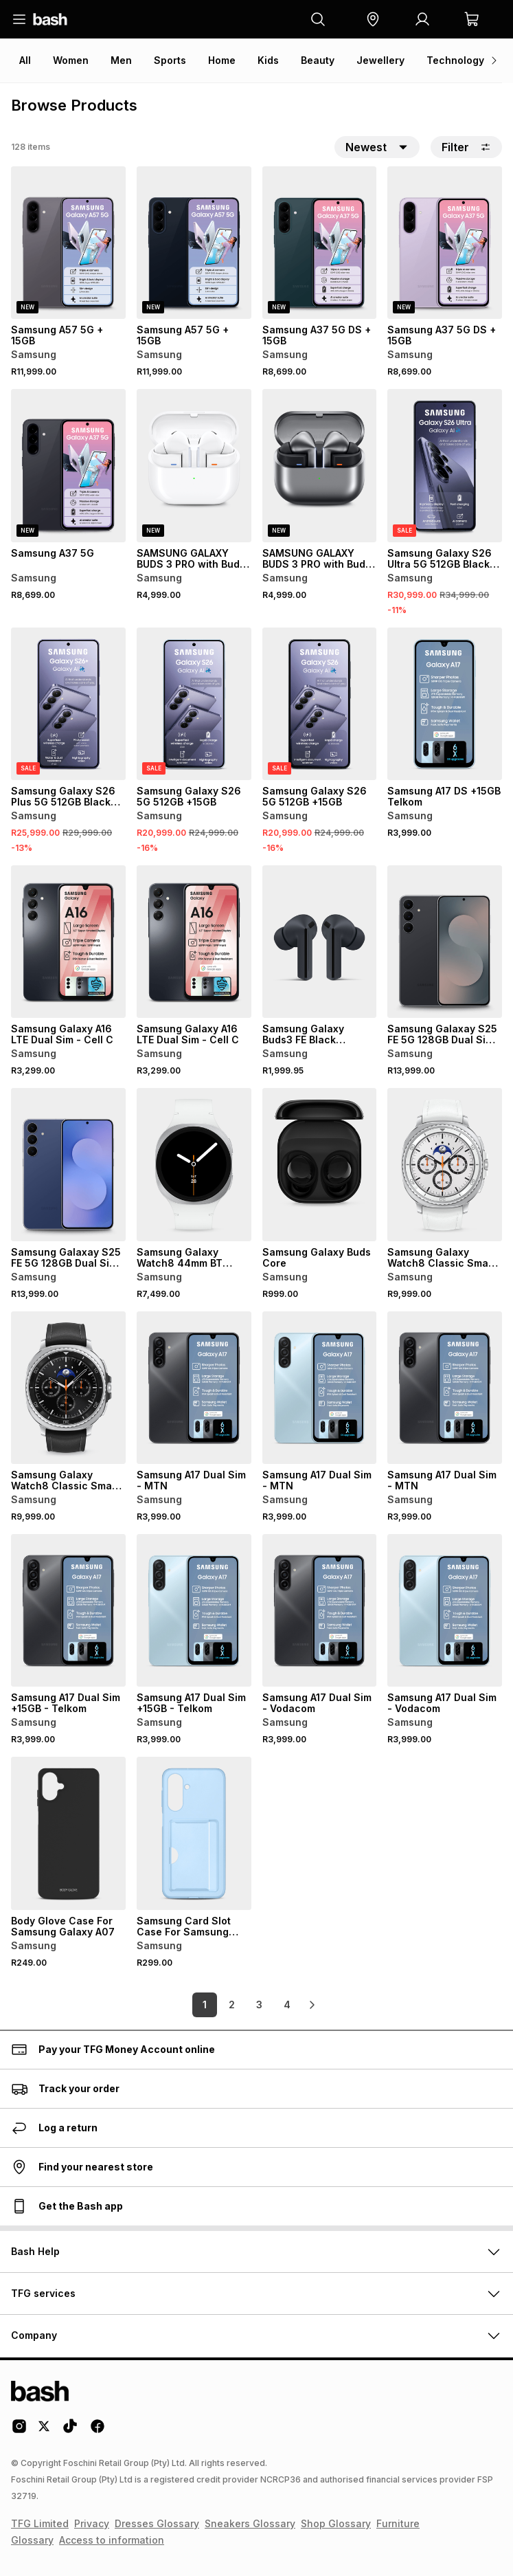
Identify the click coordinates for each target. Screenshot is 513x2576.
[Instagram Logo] (19, 2431)
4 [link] (287, 2004)
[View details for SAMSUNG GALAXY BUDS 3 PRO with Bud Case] (194, 465)
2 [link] (232, 2004)
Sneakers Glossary (250, 2523)
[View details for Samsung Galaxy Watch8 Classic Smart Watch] (444, 1164)
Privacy (91, 2523)
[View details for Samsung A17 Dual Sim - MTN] (194, 1387)
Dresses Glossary (157, 2523)
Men (121, 60)
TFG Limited (40, 2523)
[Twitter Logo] (44, 2431)
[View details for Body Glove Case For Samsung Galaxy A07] (68, 1833)
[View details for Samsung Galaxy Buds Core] (319, 1164)
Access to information (111, 2540)
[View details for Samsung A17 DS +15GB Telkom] (444, 704)
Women (71, 60)
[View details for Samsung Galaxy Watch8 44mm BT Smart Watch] (194, 1164)
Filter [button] (466, 147)
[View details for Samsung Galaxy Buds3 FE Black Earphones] (319, 941)
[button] (373, 19)
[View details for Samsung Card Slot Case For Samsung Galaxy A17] (194, 1833)
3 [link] (259, 2004)
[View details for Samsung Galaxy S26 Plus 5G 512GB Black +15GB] (68, 704)
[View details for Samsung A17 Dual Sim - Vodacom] (319, 1610)
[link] (312, 2005)
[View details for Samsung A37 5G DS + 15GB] (319, 242)
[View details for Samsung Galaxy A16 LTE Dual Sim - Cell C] (68, 941)
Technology (455, 60)
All (25, 60)
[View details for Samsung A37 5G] (68, 465)
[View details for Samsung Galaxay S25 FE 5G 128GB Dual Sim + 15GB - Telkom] (444, 941)
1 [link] (205, 2004)
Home (222, 60)
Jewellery (380, 60)
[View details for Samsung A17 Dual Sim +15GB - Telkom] (68, 1610)
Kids (268, 60)
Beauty (317, 60)
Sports (170, 60)
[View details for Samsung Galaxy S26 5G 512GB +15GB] (194, 704)
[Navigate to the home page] (50, 19)
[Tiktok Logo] (70, 2431)
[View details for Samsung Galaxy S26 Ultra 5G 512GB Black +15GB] (444, 465)
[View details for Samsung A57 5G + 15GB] (68, 242)
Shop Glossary (336, 2523)
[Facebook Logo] (97, 2431)
